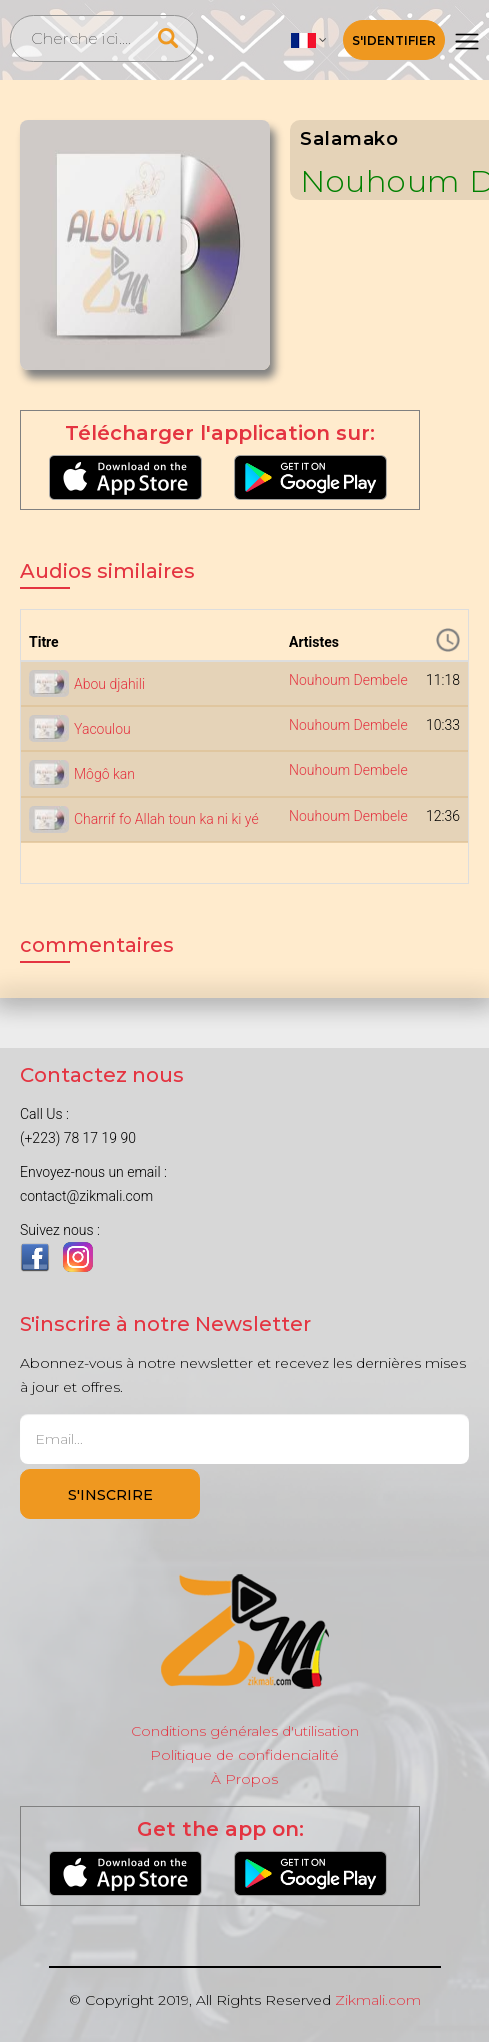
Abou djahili (109, 684)
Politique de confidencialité (244, 1755)
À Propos (244, 1779)
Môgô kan (104, 774)
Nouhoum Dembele (348, 680)
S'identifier (394, 40)
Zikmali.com (378, 2000)
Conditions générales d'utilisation (245, 1731)
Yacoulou (102, 729)
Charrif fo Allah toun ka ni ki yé (166, 819)
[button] (309, 40)
